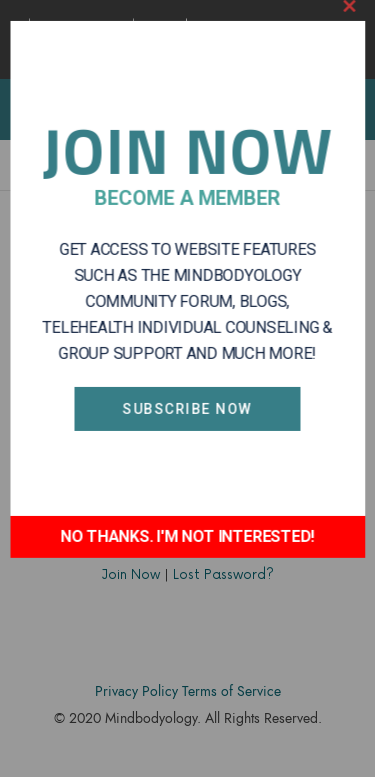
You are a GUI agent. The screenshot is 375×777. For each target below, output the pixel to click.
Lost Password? (223, 575)
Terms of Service (231, 691)
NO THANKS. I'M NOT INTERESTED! (187, 493)
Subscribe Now (188, 366)
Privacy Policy (136, 691)
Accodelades (191, 748)
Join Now (131, 575)
